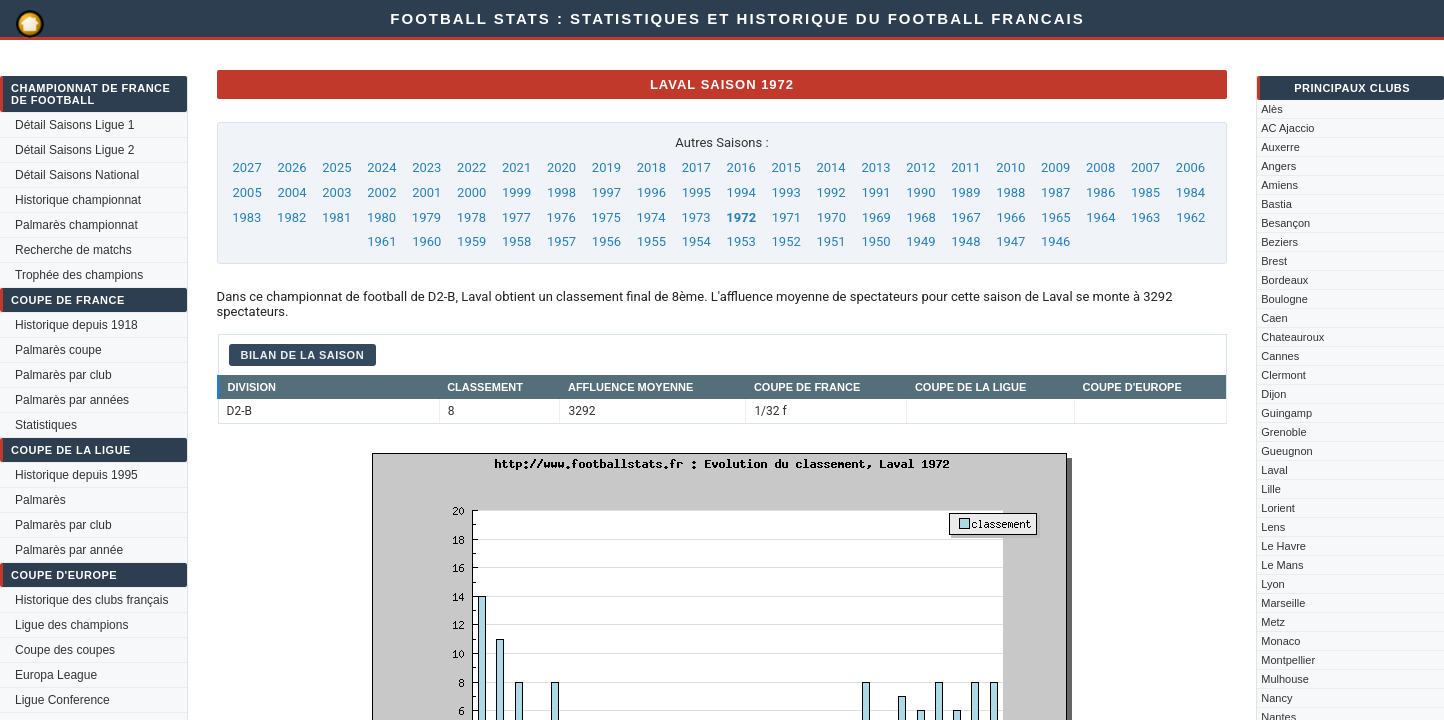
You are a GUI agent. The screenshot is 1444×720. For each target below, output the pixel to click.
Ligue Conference (62, 700)
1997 (606, 192)
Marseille (1283, 603)
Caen (1274, 318)
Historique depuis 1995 (76, 475)
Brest (1274, 261)
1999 (516, 192)
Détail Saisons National (77, 175)
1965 (1055, 217)
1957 (561, 241)
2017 (696, 167)
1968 (921, 217)
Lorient (1278, 508)
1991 (875, 192)
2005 (246, 192)
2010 (1010, 167)
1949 (920, 241)
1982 (291, 217)
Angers (1278, 166)
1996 (651, 192)
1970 (831, 217)
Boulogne (1284, 299)
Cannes (1280, 356)
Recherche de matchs (73, 250)
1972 (741, 217)
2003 (336, 192)
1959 (471, 241)
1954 (696, 241)
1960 (426, 241)
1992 (830, 192)
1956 (606, 241)
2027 (246, 167)
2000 (471, 192)
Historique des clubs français (91, 600)
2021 (516, 167)
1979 (426, 217)
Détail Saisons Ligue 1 (74, 125)
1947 (1010, 241)
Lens (1273, 527)
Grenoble (1283, 432)
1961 (381, 241)
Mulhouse (1285, 679)
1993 (786, 192)
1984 (1190, 192)
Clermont (1283, 375)
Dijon (1273, 394)
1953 (741, 241)
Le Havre (1283, 546)
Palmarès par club (63, 375)
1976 (561, 217)
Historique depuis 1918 (76, 325)
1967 (966, 217)
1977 (516, 217)
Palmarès (40, 500)
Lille (1271, 489)
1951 (830, 241)
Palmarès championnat (76, 225)
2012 (920, 167)
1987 (1055, 192)
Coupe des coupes (65, 650)
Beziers (1279, 242)
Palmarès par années (72, 400)
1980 (381, 217)
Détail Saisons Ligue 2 (74, 150)
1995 (696, 192)
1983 (246, 217)
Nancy (1276, 698)
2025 (336, 167)
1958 (516, 241)
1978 (471, 217)
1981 (336, 217)
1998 (561, 192)
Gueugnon (1286, 451)
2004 (291, 192)
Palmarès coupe (58, 350)
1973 (695, 217)
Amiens (1279, 185)
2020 (561, 167)
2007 (1145, 167)
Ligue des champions (71, 625)
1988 (1010, 192)
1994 (741, 192)
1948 (965, 241)
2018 (651, 167)
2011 (965, 167)
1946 (1055, 241)
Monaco (1280, 641)
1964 (1100, 217)
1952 (786, 241)
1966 (1010, 217)
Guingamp (1286, 413)
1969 (876, 217)
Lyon (1272, 584)
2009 (1055, 167)
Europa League (56, 675)
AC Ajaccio (1287, 128)
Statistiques (46, 425)
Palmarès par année (69, 550)
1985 (1145, 192)
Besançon (1285, 223)
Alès (1271, 109)
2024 (381, 167)
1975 (606, 217)
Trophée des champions (79, 275)
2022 (471, 167)
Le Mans (1282, 565)
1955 (651, 241)
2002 (381, 192)
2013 (875, 167)
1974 (650, 217)
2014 (830, 167)
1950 (875, 241)
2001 (426, 192)
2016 (741, 167)
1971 (786, 217)
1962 (1190, 217)
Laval (1274, 470)
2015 (786, 167)
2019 (606, 167)
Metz (1273, 622)
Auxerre (1280, 147)
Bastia (1276, 204)
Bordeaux (1284, 280)
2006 (1190, 167)
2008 (1100, 167)
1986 (1100, 192)
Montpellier (1288, 660)
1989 (965, 192)
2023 (426, 167)
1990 (920, 192)
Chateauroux (1292, 337)
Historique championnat (78, 200)
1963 (1145, 217)
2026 (291, 167)
